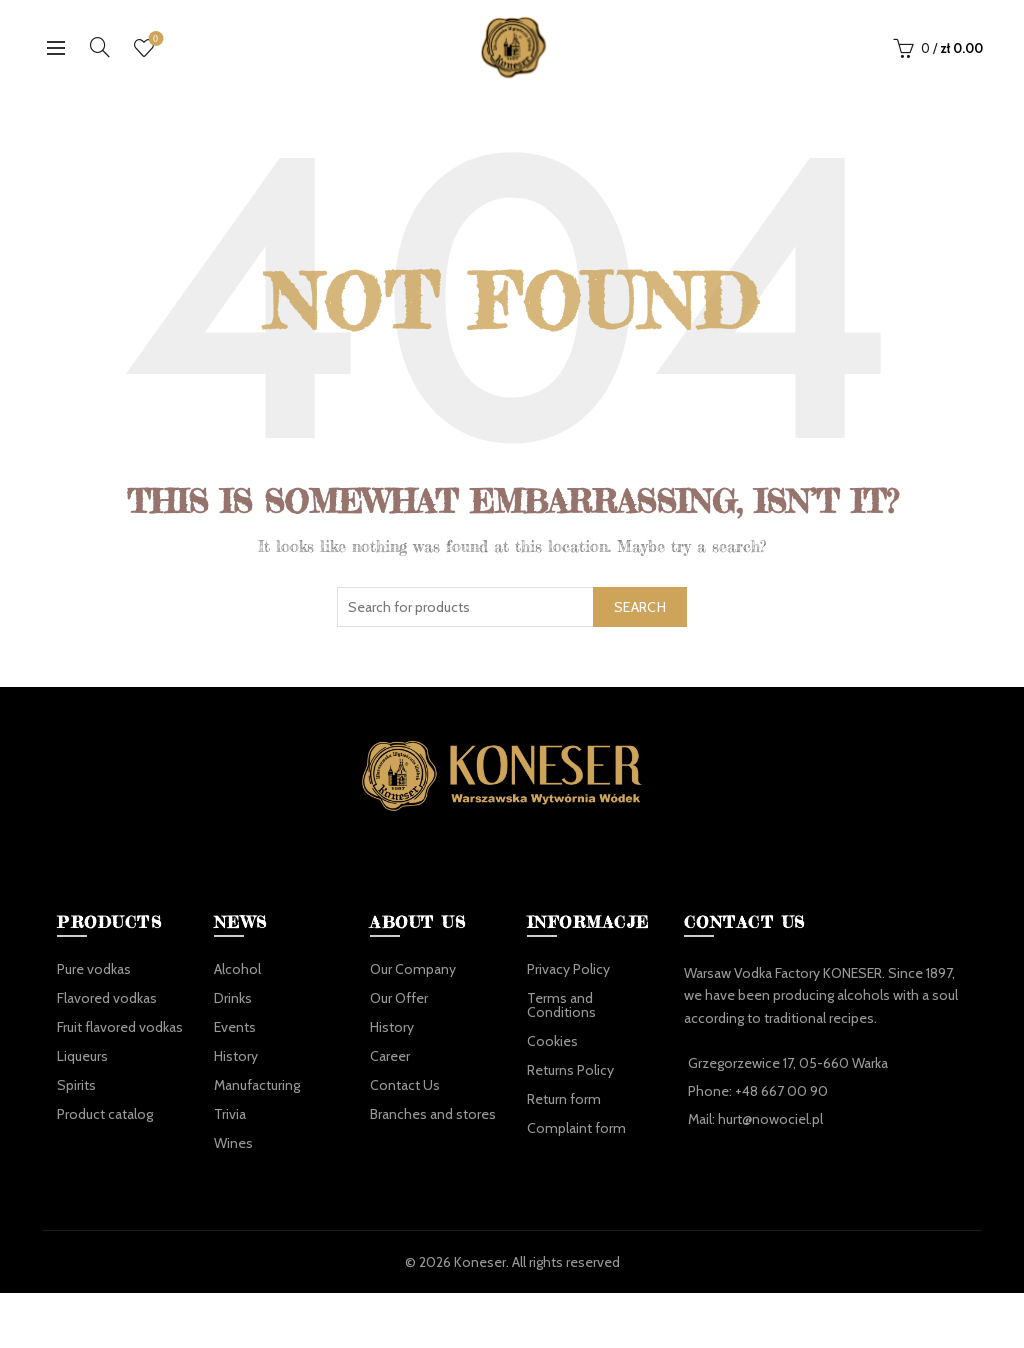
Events (235, 1027)
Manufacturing (257, 1085)
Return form (564, 1099)
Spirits (76, 1085)
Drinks (233, 998)
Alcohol (237, 969)
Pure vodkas (94, 969)
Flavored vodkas (107, 998)
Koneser (480, 1262)
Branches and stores (433, 1114)
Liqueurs (82, 1056)
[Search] (100, 47)
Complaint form (576, 1128)
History (236, 1056)
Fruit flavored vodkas (120, 1027)
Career (390, 1056)
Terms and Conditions (561, 1005)
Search (640, 607)
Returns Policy (570, 1070)
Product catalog (105, 1114)
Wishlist (153, 39)
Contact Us (405, 1085)
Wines (233, 1143)
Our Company (413, 969)
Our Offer (399, 998)
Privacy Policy (568, 969)
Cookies (552, 1041)
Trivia (230, 1114)
